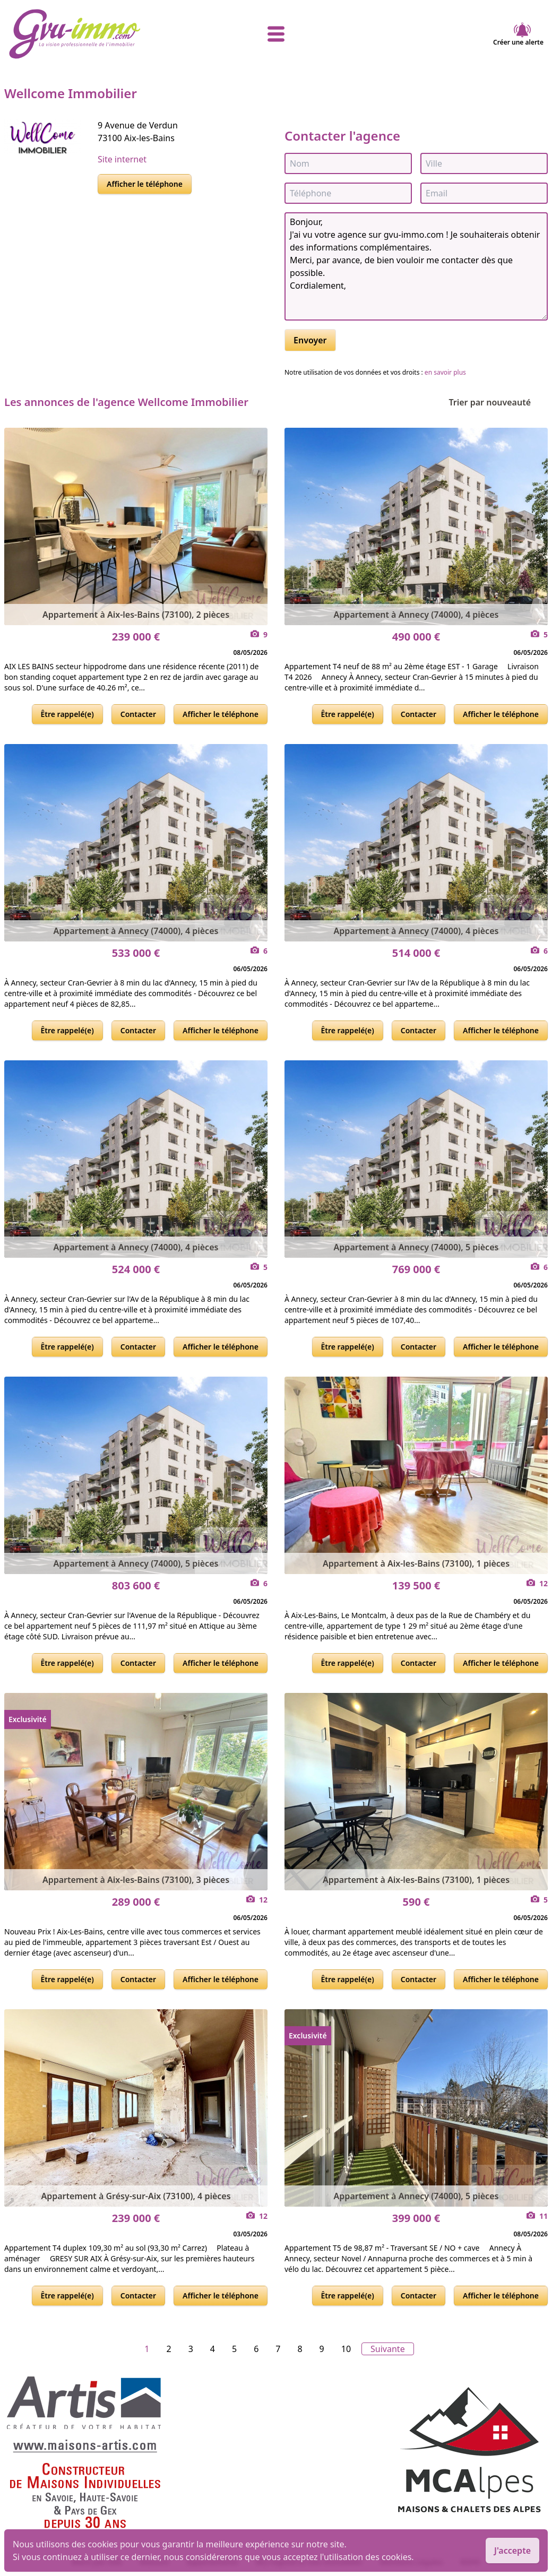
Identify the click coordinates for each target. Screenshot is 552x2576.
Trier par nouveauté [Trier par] (498, 402)
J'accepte (512, 2550)
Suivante (387, 2349)
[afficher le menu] (276, 34)
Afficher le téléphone (145, 184)
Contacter (138, 714)
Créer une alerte (518, 34)
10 (346, 2349)
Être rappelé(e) (67, 714)
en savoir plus (445, 372)
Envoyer (310, 340)
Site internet (122, 159)
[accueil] (97, 34)
